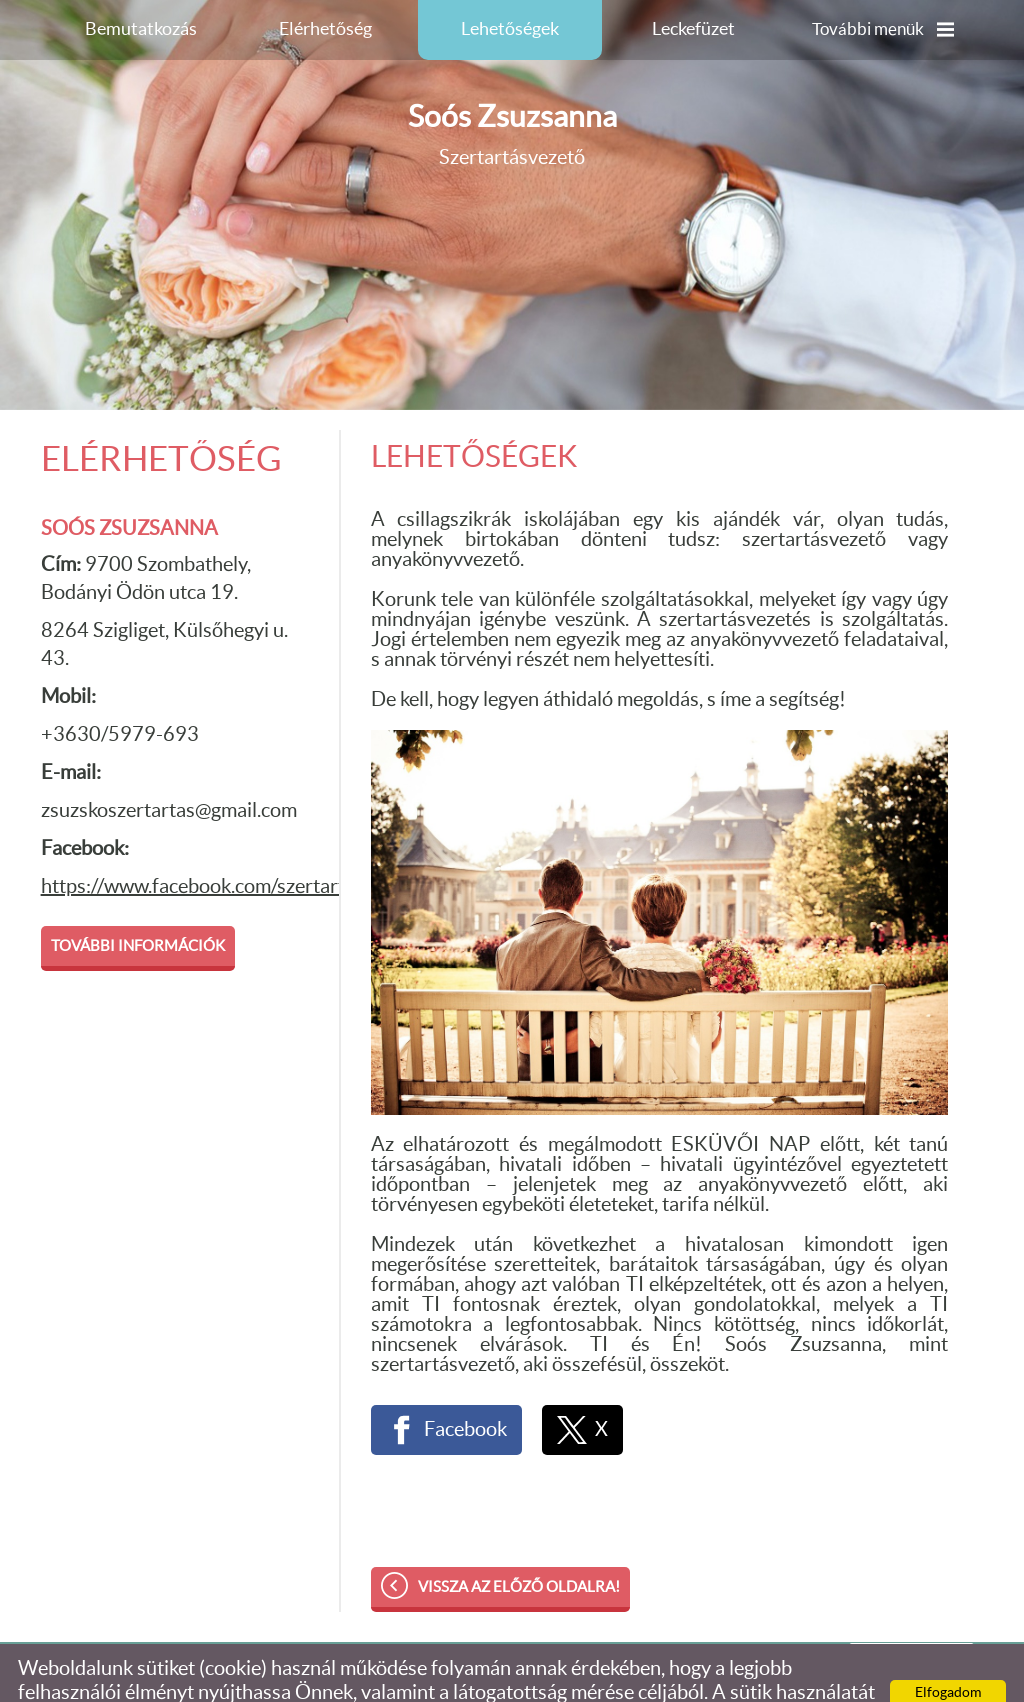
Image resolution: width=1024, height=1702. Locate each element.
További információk (138, 906)
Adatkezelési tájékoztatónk (653, 1677)
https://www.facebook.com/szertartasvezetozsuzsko (264, 847)
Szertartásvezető (512, 94)
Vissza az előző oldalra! (519, 1547)
